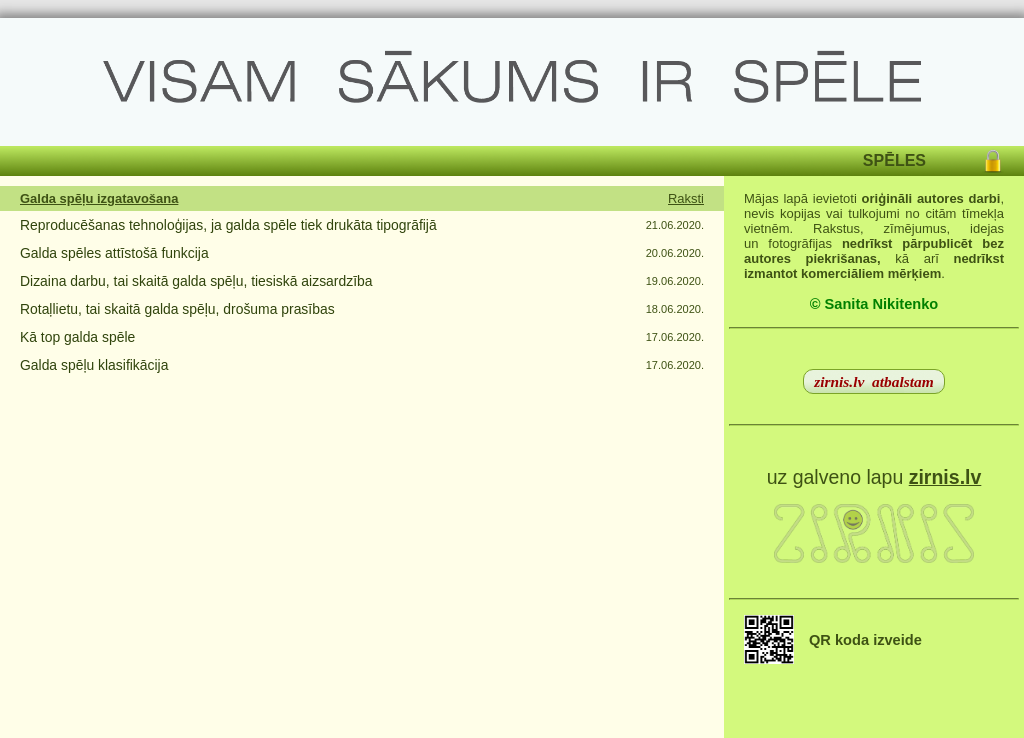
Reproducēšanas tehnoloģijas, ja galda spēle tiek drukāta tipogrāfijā (228, 225)
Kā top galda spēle (77, 337)
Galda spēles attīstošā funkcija (114, 253)
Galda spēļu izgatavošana (99, 198)
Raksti (686, 198)
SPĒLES (894, 160)
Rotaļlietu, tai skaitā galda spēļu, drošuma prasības (177, 309)
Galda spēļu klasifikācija (94, 365)
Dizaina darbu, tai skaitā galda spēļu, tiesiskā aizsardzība (196, 281)
